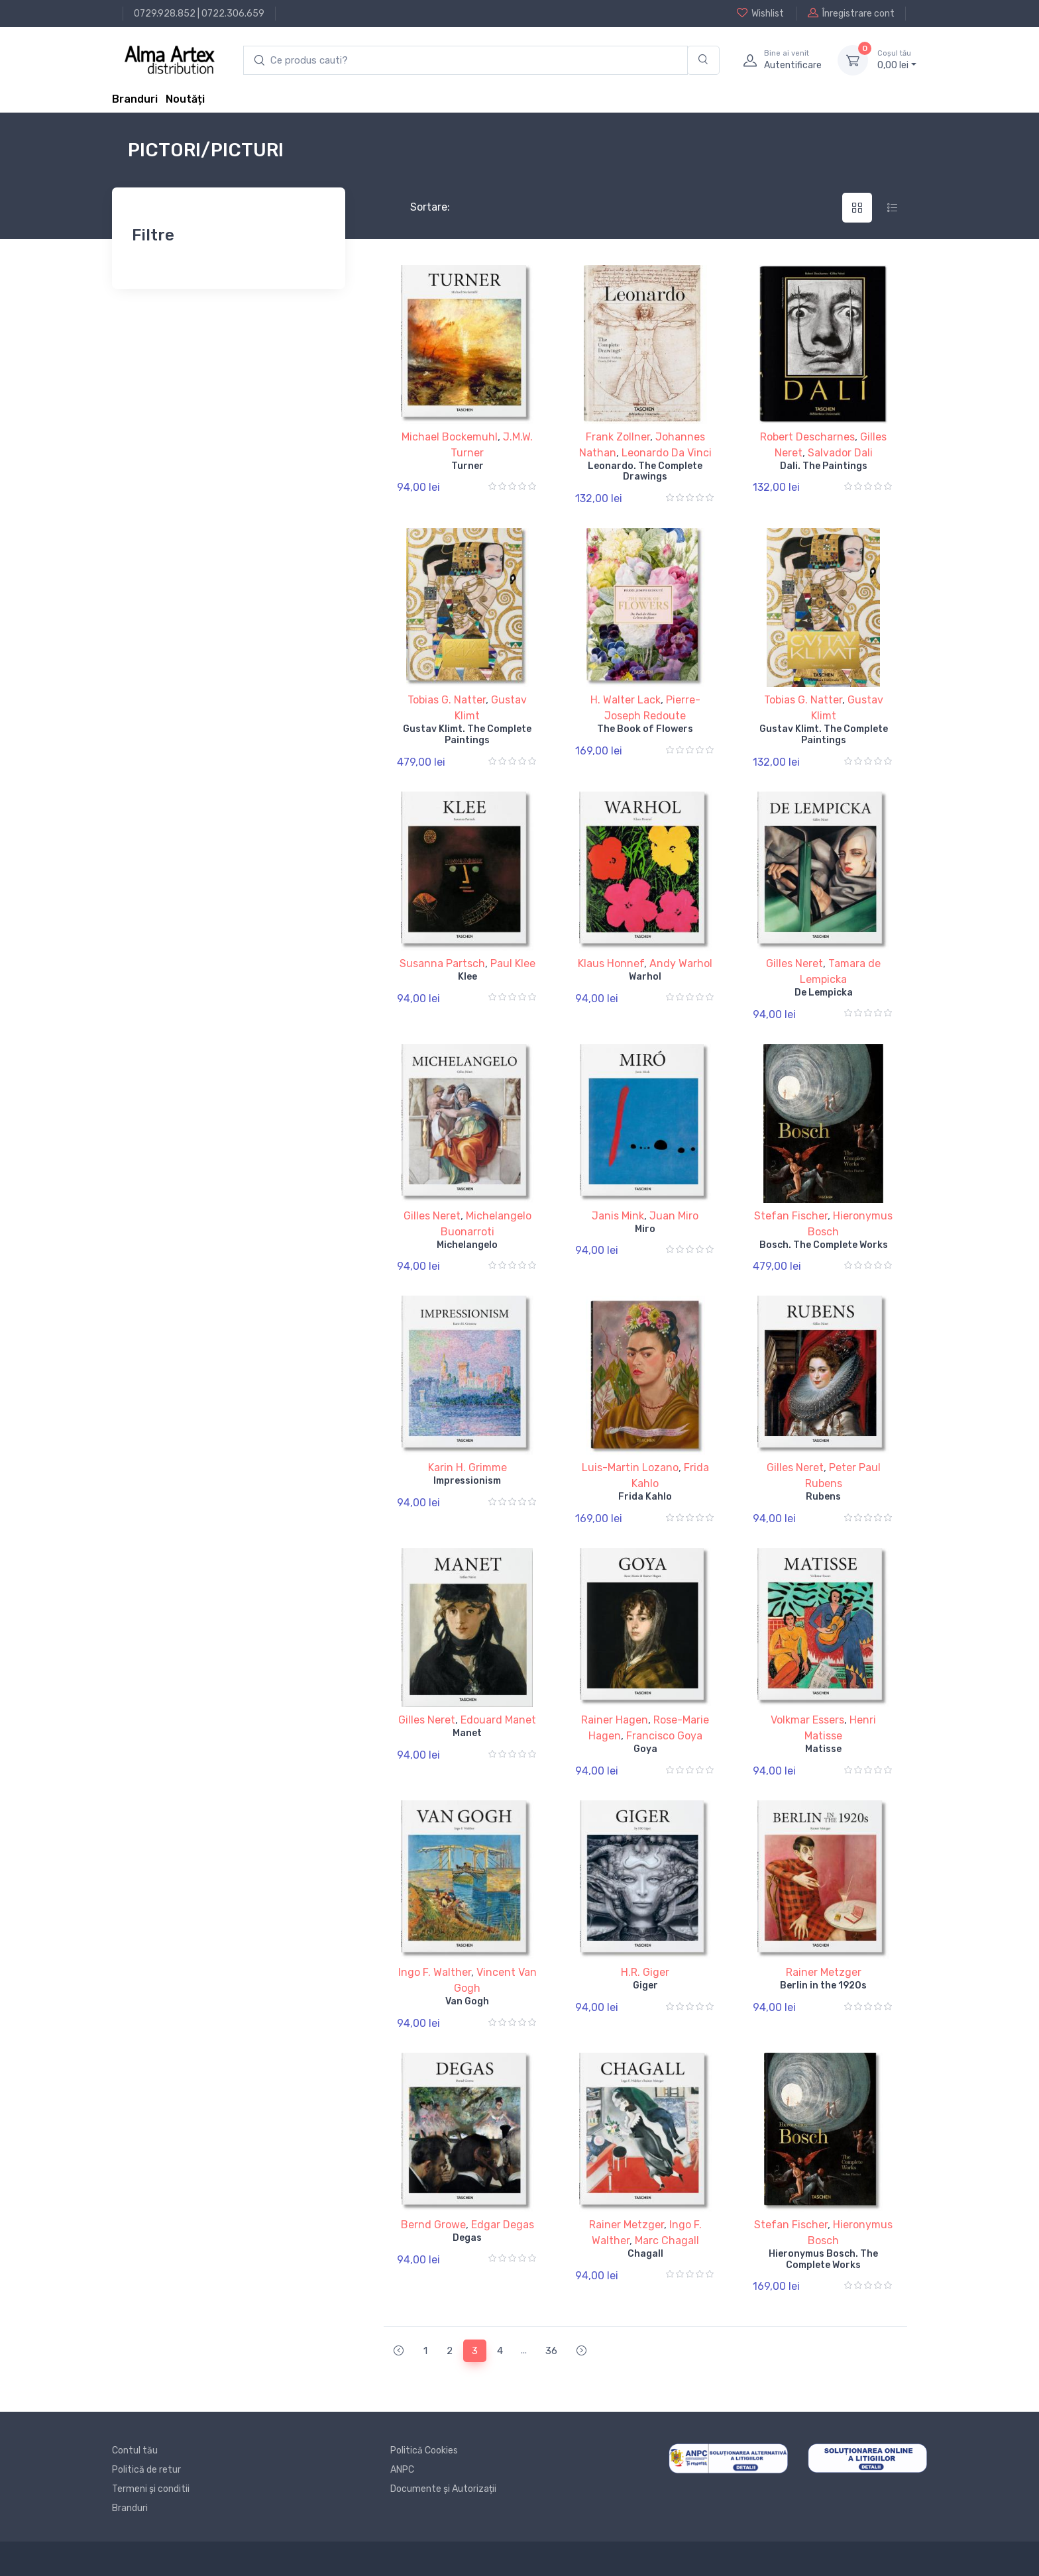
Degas (467, 2237)
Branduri (135, 99)
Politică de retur (146, 2469)
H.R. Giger (645, 1972)
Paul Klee (512, 963)
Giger (645, 1985)
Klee (467, 976)
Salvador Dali (840, 452)
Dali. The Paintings (823, 466)
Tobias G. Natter (447, 700)
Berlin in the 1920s (823, 1985)
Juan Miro (673, 1216)
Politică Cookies (424, 2450)
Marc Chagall (667, 2240)
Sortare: (419, 207)
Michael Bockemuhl (450, 437)
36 (551, 2351)
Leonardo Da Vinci (667, 452)
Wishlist (760, 13)
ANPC (402, 2469)
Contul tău (135, 2450)
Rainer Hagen (614, 1720)
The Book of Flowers (645, 729)
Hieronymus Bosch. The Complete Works (823, 2259)
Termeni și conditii (151, 2489)
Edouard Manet (498, 1720)
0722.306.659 (232, 13)
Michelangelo (467, 1245)
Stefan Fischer (791, 1216)
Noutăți (185, 99)
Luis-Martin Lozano (630, 1467)
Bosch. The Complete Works (823, 1245)
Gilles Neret (794, 963)
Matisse (823, 1749)
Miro (645, 1229)
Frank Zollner (618, 437)
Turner (467, 466)
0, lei (896, 59)
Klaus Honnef (611, 963)
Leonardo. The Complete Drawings (645, 471)
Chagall (645, 2253)
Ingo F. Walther (434, 1972)
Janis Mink (618, 1216)
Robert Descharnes (807, 437)
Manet (467, 1733)
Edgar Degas (502, 2224)
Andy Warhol (680, 963)
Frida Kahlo (645, 1496)
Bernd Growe (433, 2224)
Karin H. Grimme (467, 1467)
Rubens (823, 1496)
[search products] (465, 61)
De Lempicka (823, 992)
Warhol (645, 976)
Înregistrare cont (851, 13)
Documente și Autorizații (443, 2489)
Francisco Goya (664, 1735)
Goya (645, 1749)
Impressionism (467, 1480)
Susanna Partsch (442, 963)
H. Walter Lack (625, 700)
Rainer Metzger (823, 1972)
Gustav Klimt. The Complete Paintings (467, 734)
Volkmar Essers (807, 1720)
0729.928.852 (164, 13)
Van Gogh (467, 2001)
